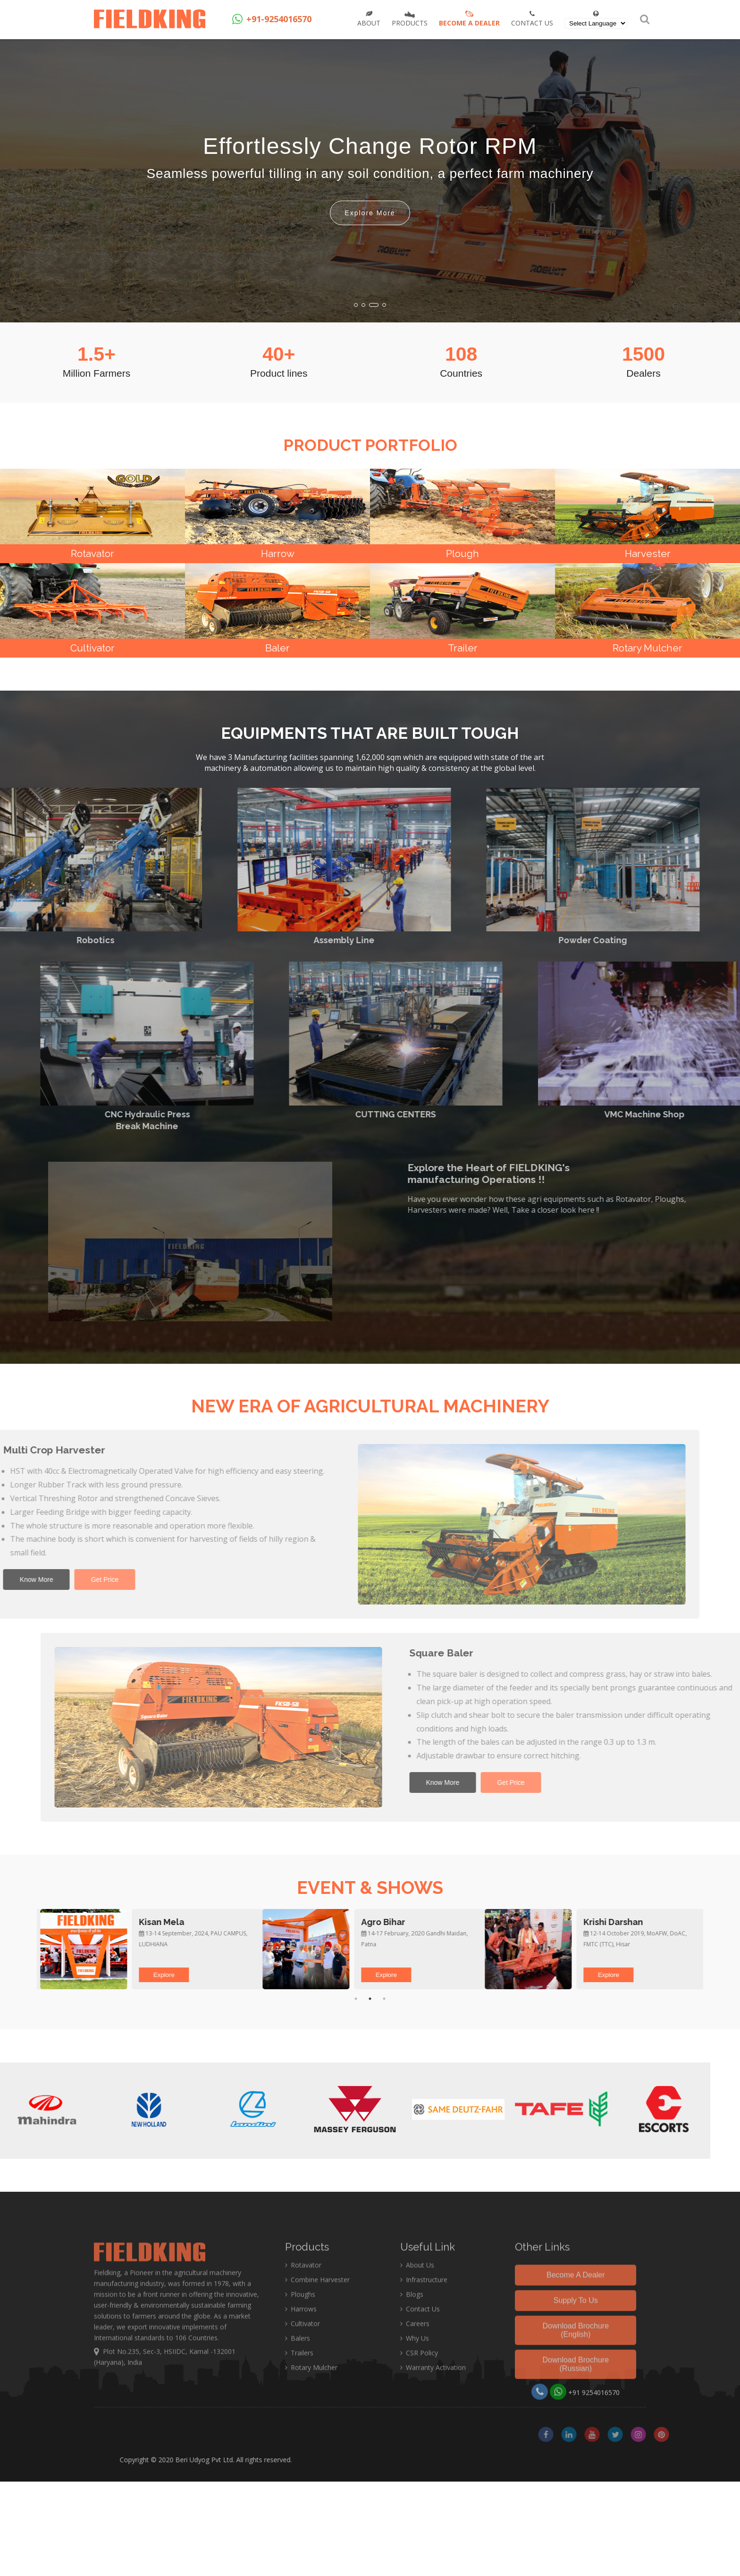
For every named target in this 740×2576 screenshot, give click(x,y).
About (368, 18)
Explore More (370, 213)
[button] (356, 305)
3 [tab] (384, 1998)
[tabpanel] (148, 1949)
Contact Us (532, 18)
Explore (71, 1974)
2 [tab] (370, 1998)
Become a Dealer (469, 16)
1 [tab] (356, 1998)
